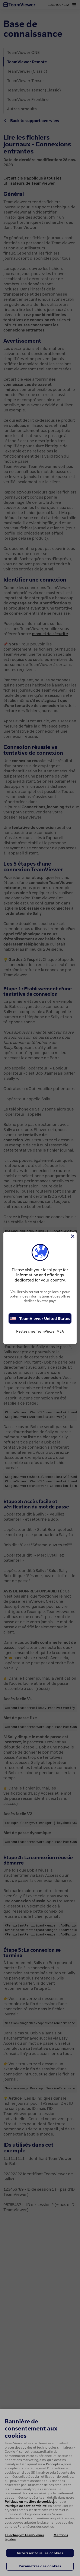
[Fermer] (72, 1236)
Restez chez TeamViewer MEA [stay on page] (40, 1331)
